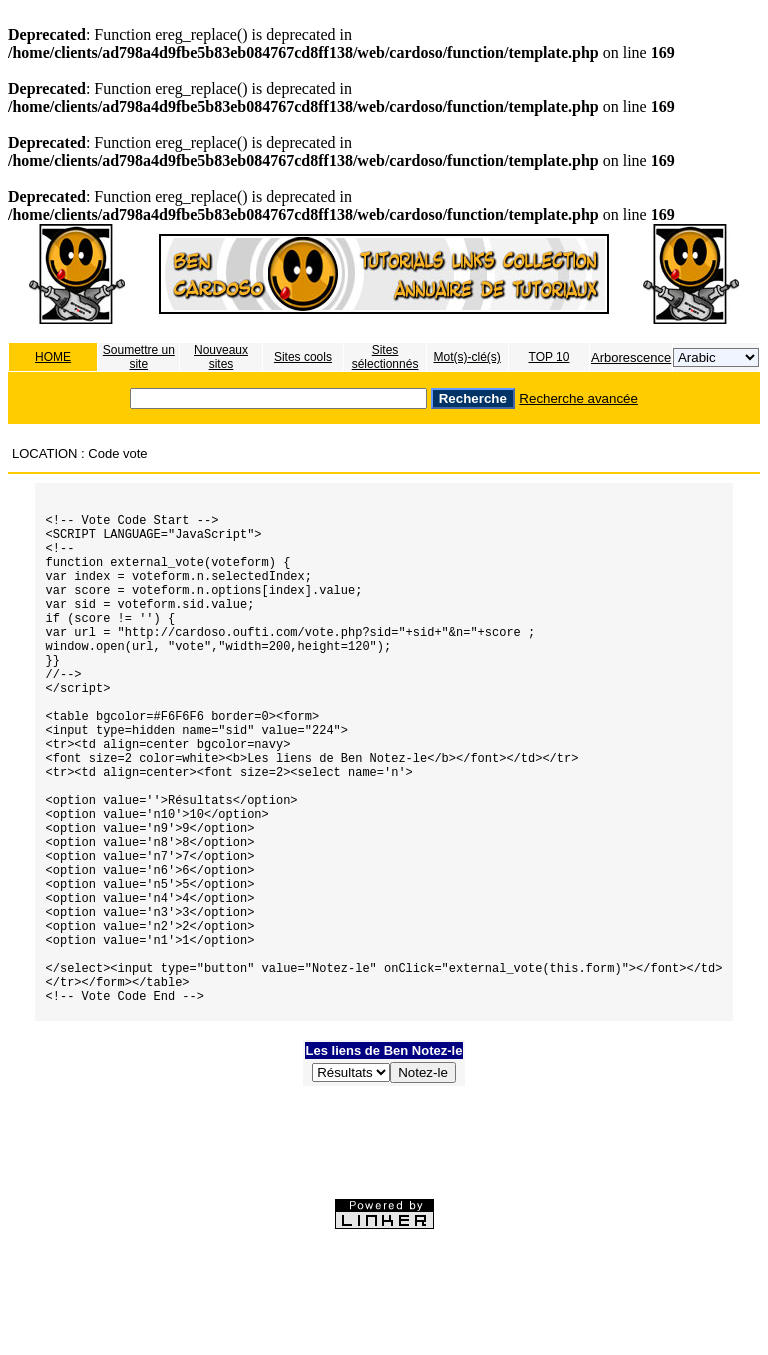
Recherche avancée (578, 398)
